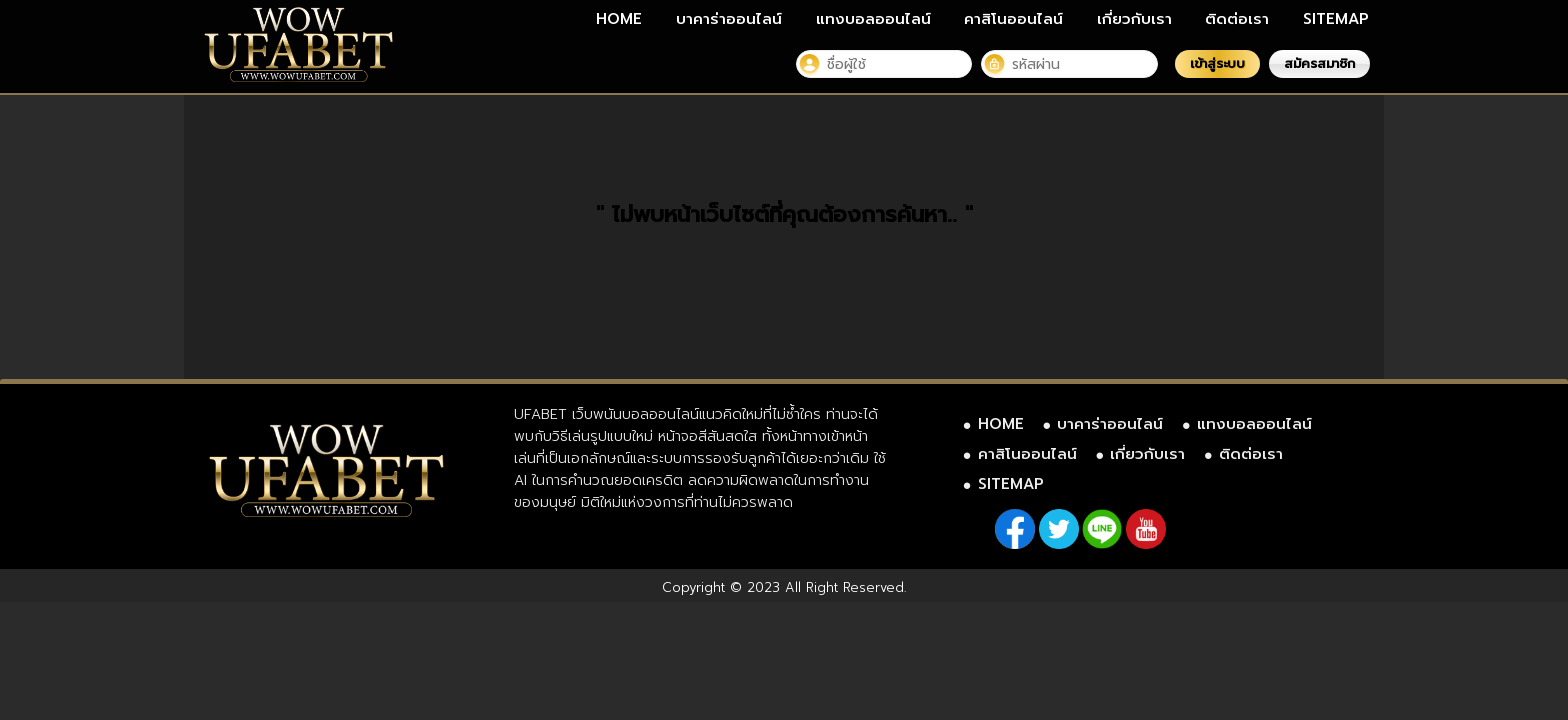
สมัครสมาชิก (1319, 63)
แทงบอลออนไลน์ (873, 19)
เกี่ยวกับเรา (1134, 19)
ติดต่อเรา (1237, 19)
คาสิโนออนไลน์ (1013, 19)
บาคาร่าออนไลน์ (729, 19)
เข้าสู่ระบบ (1217, 63)
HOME (619, 19)
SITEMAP (1336, 19)
